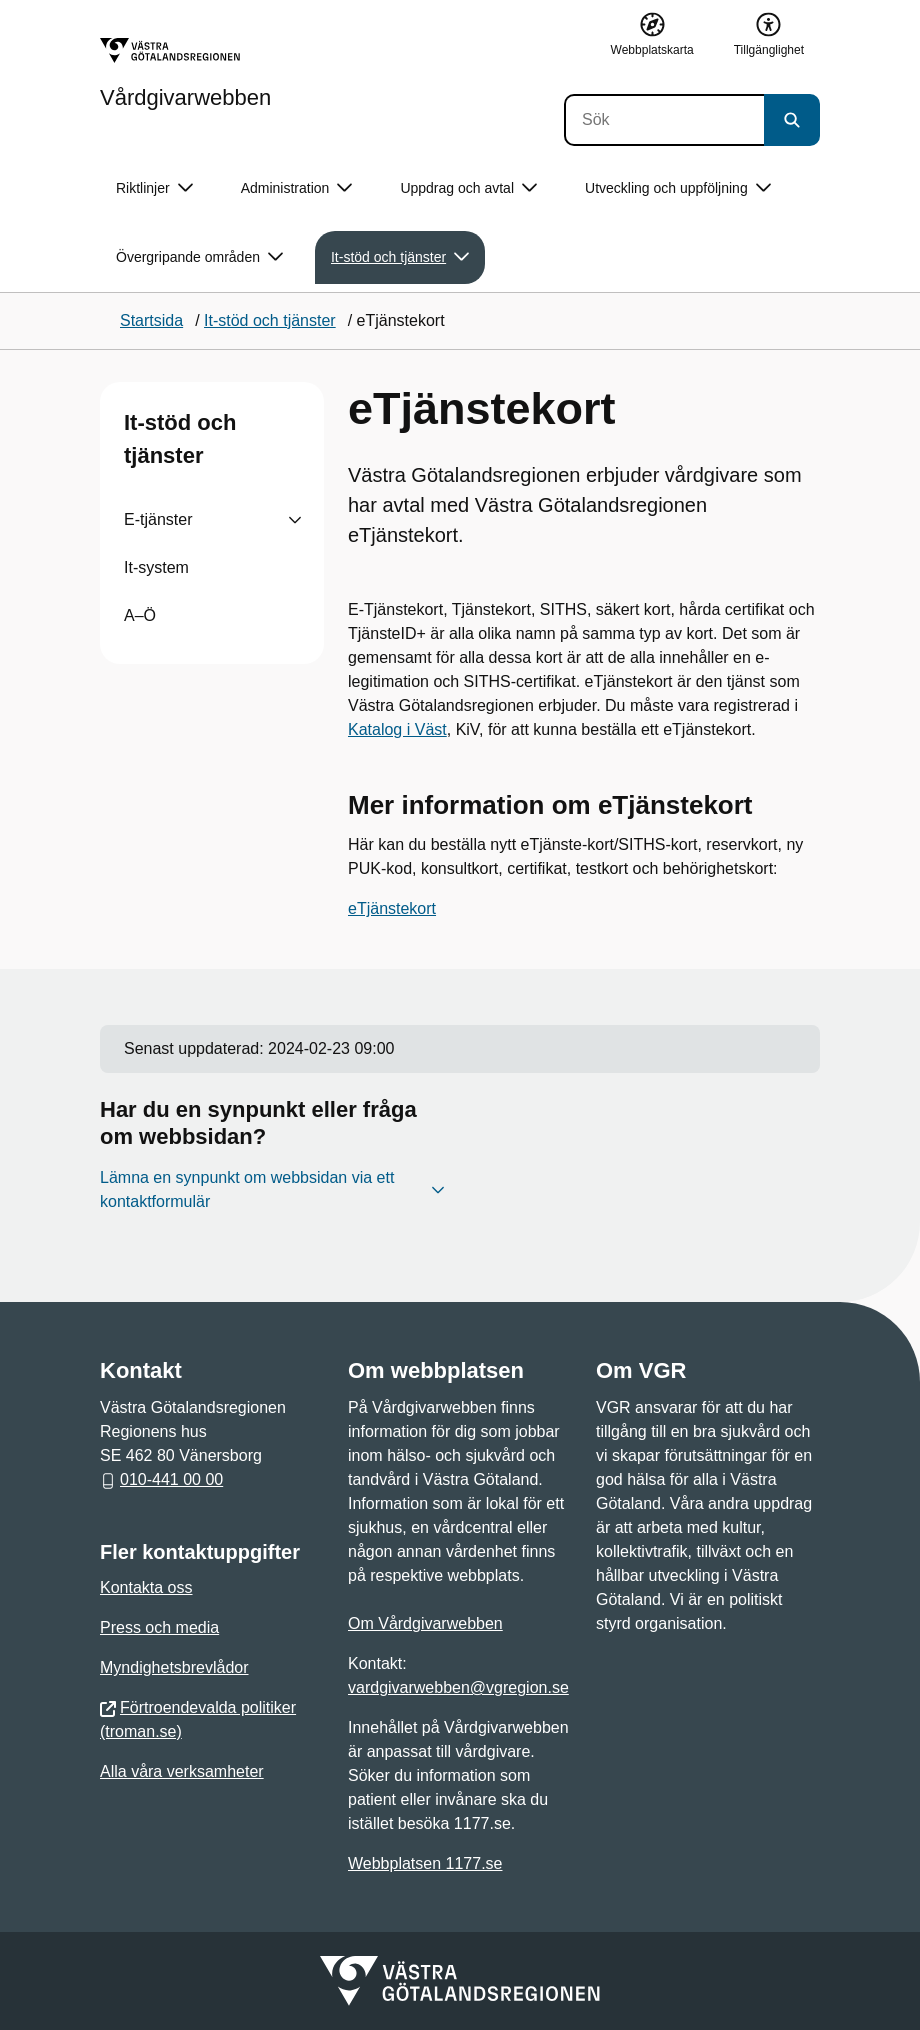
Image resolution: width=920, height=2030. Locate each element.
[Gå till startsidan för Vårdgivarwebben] (185, 73)
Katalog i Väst (397, 729)
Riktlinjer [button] (154, 188)
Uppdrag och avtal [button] (468, 188)
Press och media (159, 1627)
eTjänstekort (392, 908)
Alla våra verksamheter (182, 1771)
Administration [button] (297, 188)
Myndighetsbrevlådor (174, 1667)
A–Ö (140, 615)
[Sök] (664, 120)
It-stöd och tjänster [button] (400, 257)
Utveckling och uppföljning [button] (678, 188)
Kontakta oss (146, 1587)
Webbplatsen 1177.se (425, 1863)
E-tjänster (158, 519)
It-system (156, 567)
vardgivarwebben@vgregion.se (458, 1687)
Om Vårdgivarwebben (425, 1623)
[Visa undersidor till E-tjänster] (295, 520)
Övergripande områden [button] (199, 257)
